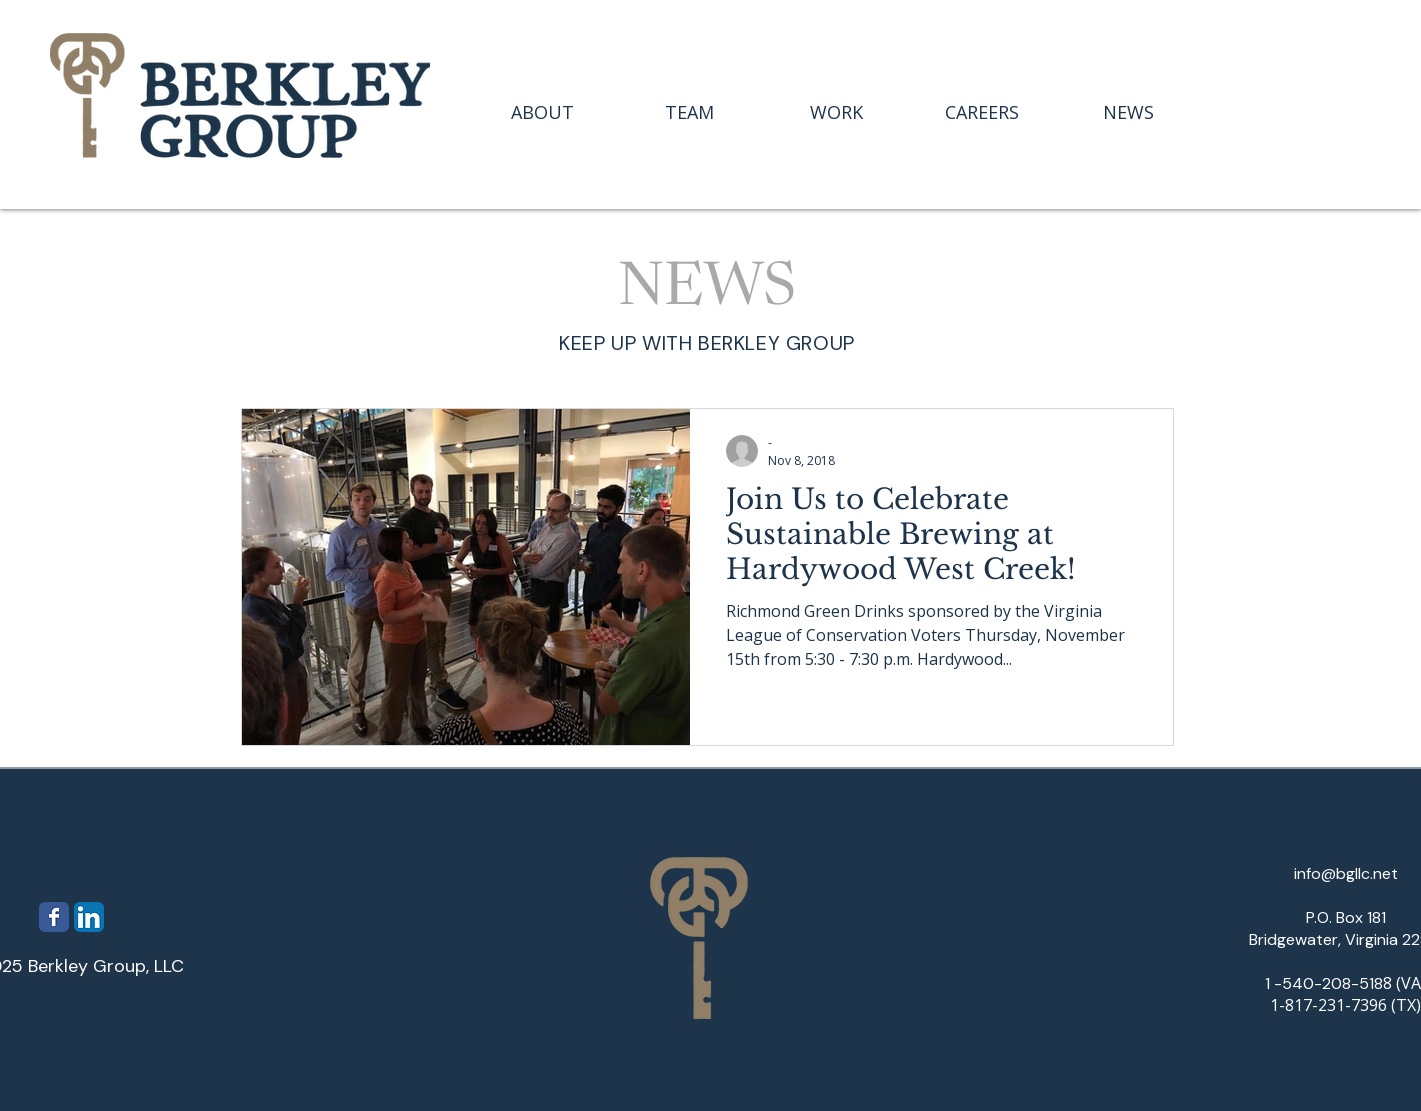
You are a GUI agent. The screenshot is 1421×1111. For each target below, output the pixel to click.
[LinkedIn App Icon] (89, 917)
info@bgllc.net (1346, 873)
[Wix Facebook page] (54, 917)
